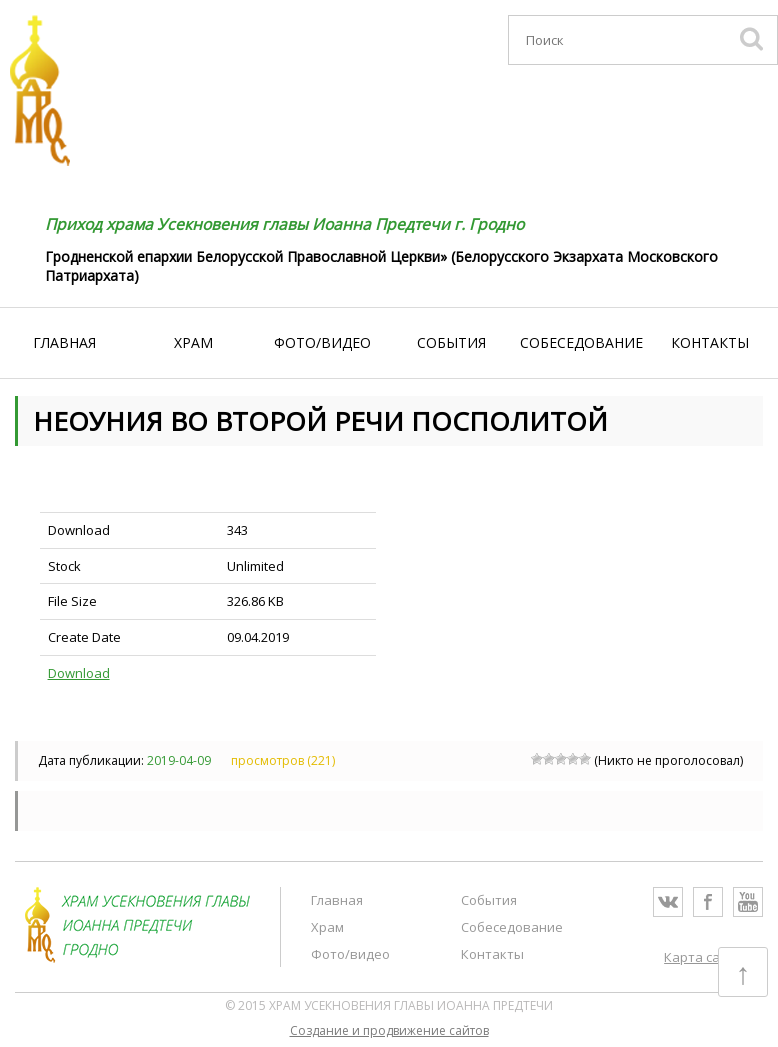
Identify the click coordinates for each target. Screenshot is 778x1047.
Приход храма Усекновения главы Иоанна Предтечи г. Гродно (283, 224)
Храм (193, 342)
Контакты (710, 342)
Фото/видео (322, 342)
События (451, 342)
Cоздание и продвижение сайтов (389, 1030)
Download (79, 673)
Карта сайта (703, 957)
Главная (64, 342)
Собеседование (581, 342)
